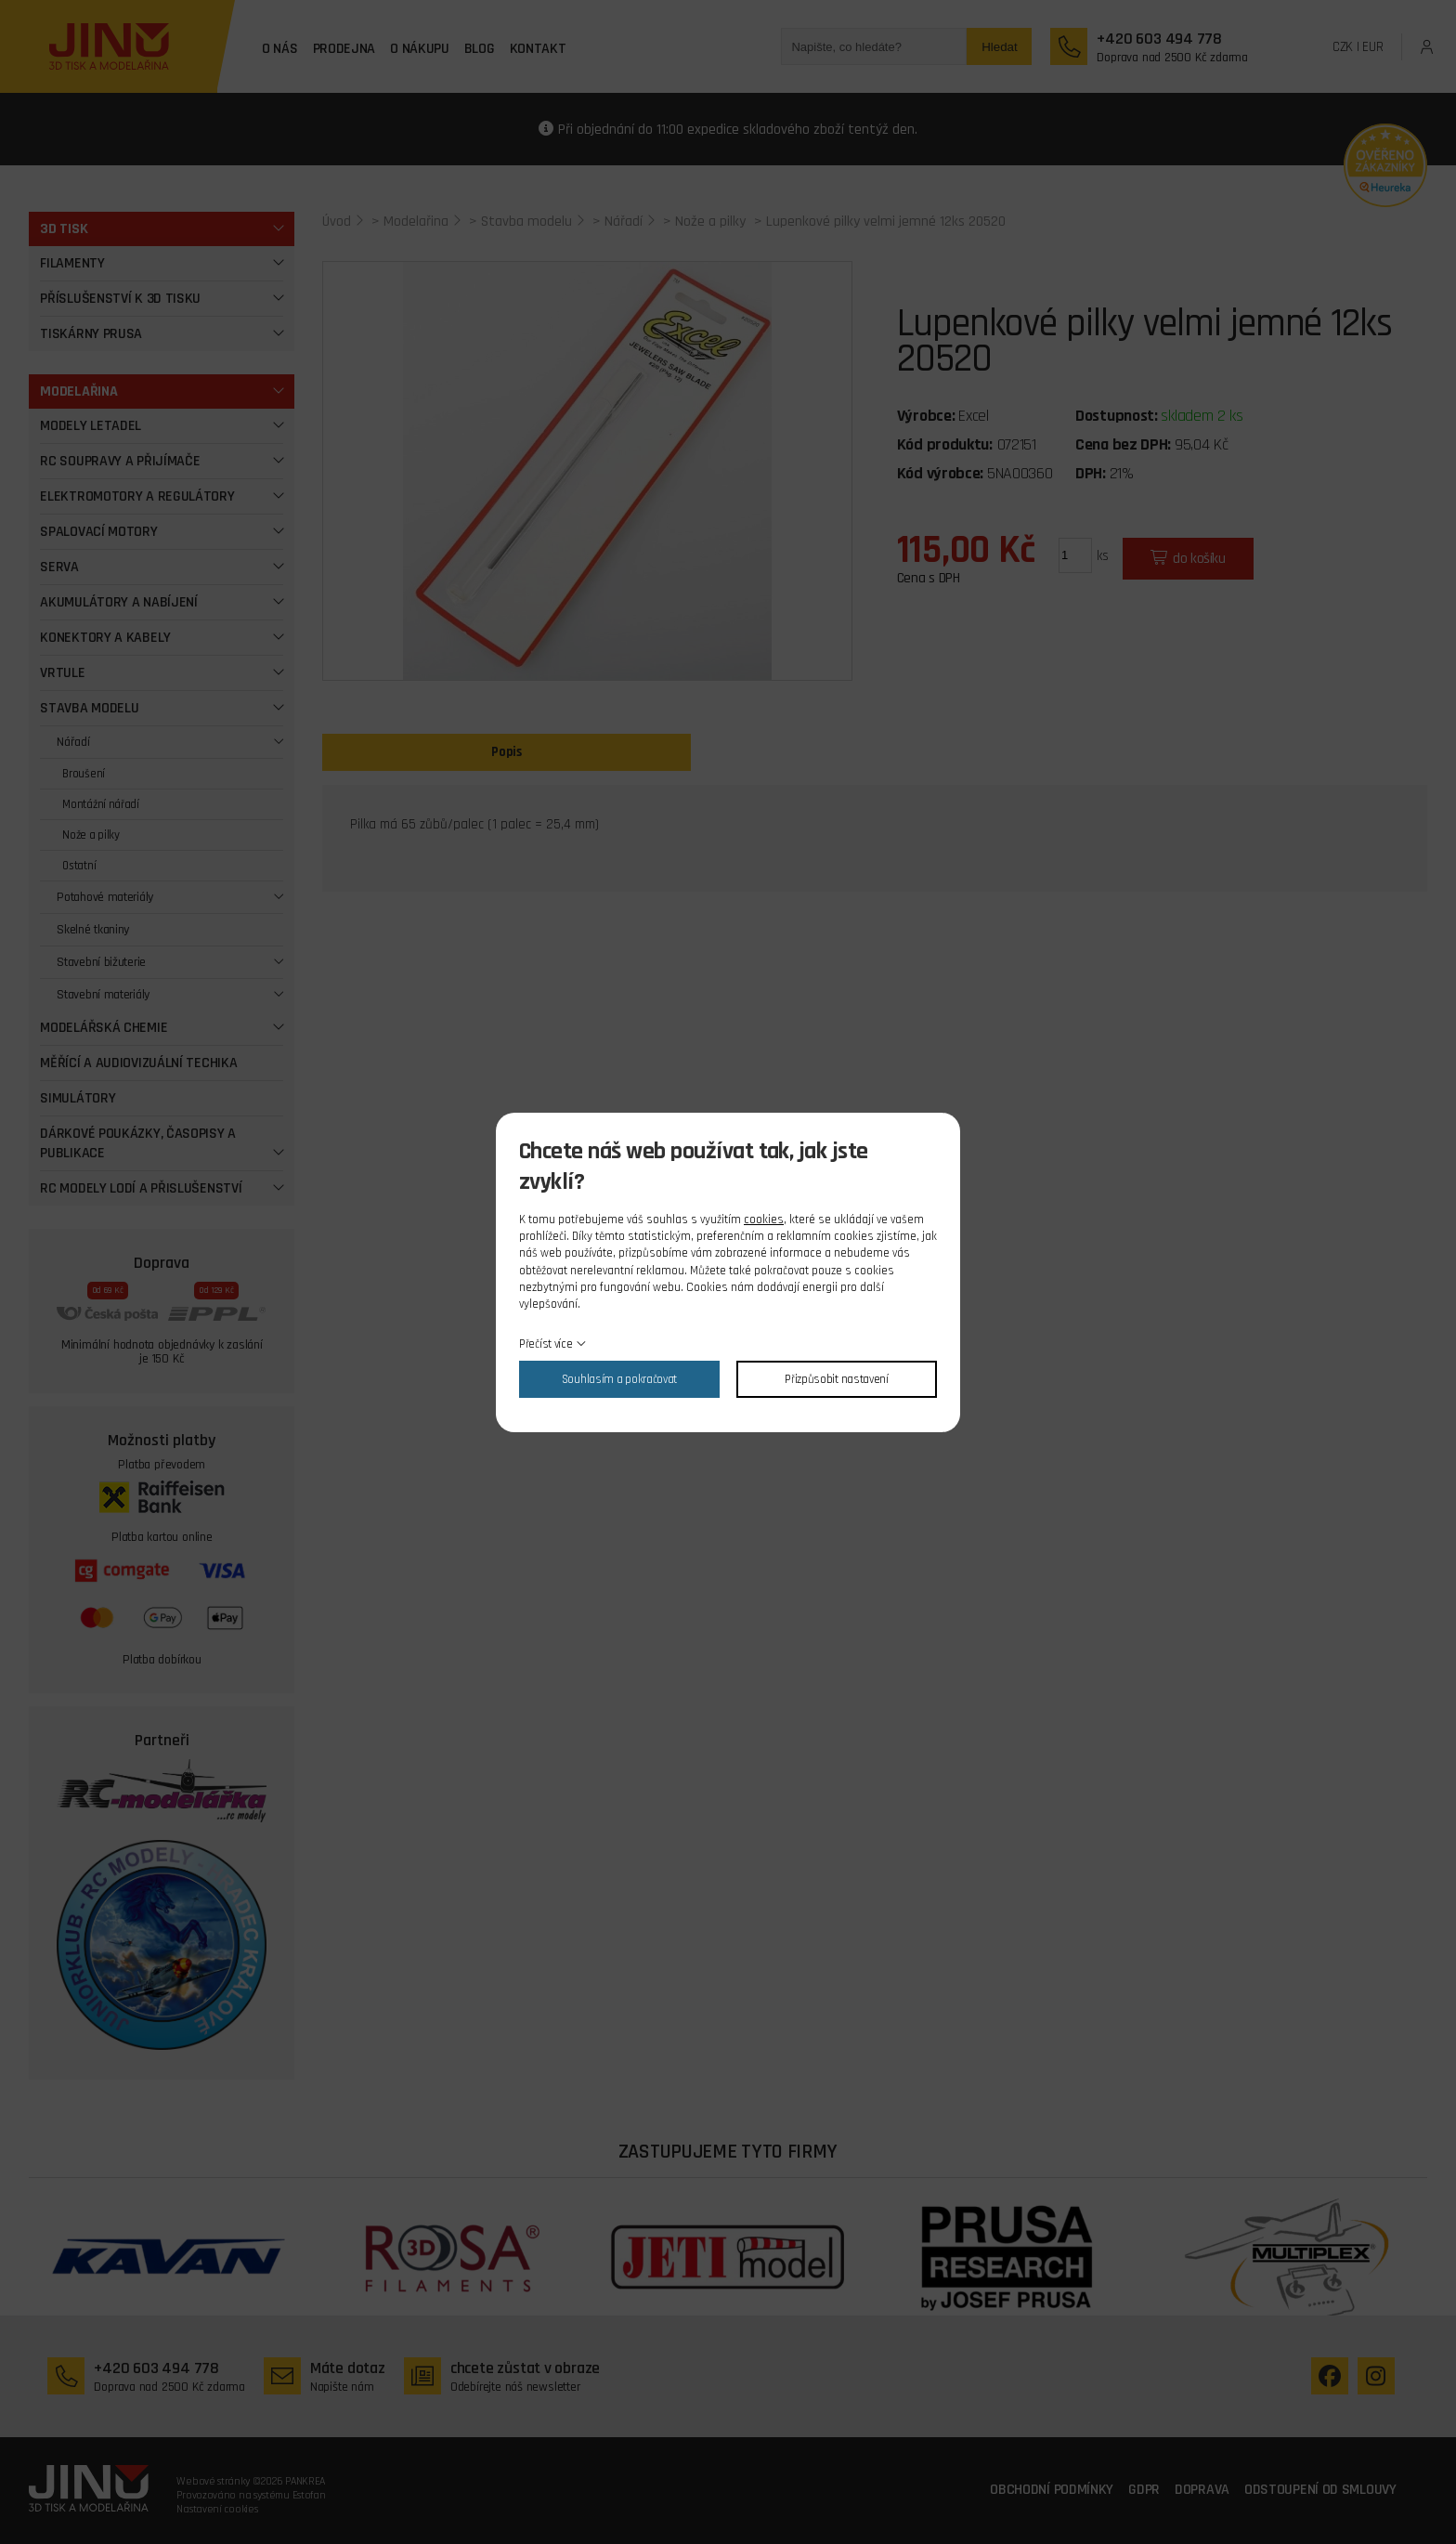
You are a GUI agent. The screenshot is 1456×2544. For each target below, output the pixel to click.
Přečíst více (545, 1344)
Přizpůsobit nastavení (837, 1379)
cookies (764, 1219)
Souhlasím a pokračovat (619, 1379)
